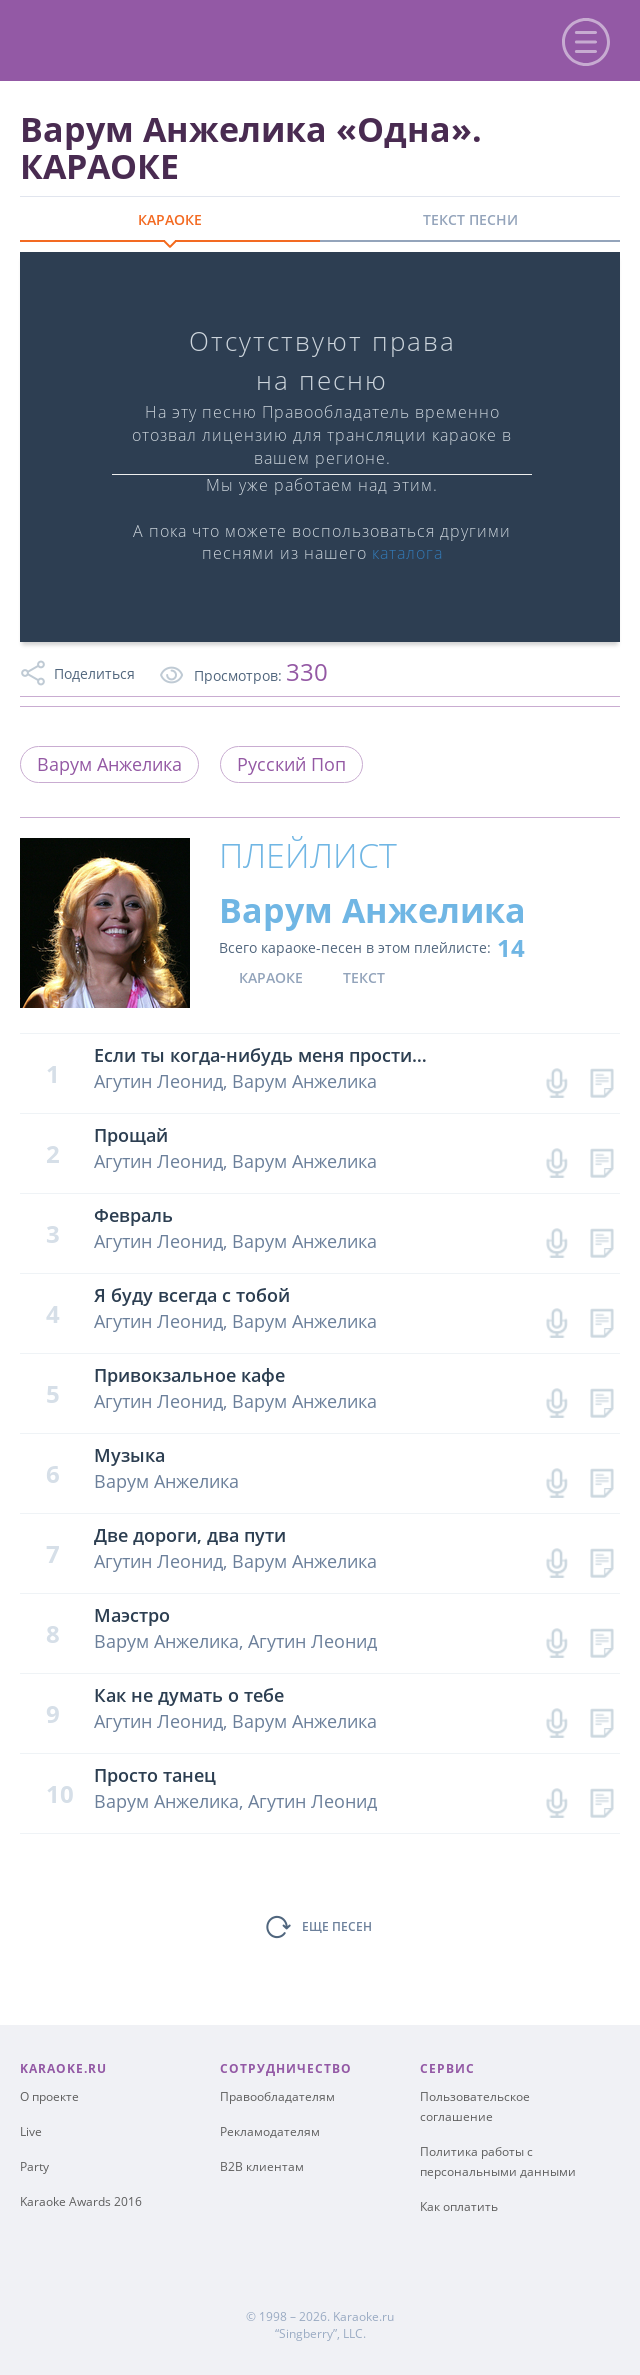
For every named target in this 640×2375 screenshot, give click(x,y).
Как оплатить (459, 2206)
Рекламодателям (270, 2131)
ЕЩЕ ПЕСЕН (337, 1926)
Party (34, 2166)
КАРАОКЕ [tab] (170, 219)
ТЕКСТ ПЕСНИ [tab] (470, 219)
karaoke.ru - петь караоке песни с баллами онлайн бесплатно (181, 38)
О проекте (49, 2096)
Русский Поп (291, 764)
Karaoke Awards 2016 (81, 2201)
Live (31, 2131)
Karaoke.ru (363, 2316)
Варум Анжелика (109, 764)
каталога (407, 553)
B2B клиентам (262, 2166)
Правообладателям (277, 2096)
